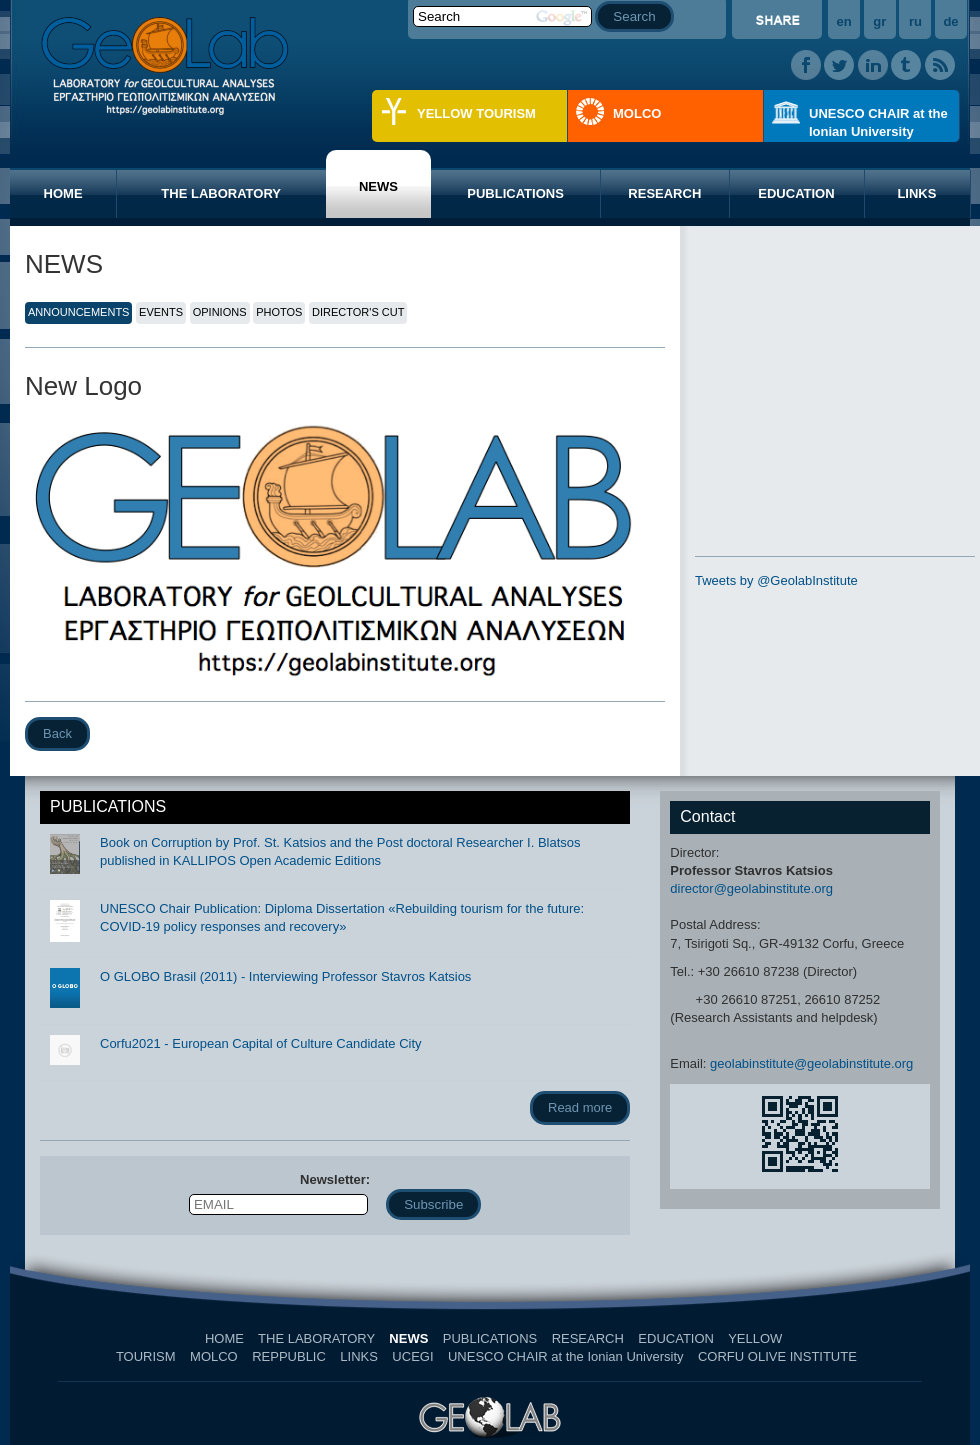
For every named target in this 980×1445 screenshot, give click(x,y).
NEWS (378, 186)
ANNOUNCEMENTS (78, 312)
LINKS (916, 193)
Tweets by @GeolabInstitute (776, 580)
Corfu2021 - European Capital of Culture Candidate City (261, 1043)
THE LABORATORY (221, 193)
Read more (580, 1107)
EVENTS (161, 312)
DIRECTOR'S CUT (358, 312)
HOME (63, 193)
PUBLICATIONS (515, 193)
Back (57, 733)
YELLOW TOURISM (476, 113)
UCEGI (412, 1356)
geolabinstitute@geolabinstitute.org (811, 1063)
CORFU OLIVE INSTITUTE (777, 1356)
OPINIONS (220, 312)
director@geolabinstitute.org (751, 888)
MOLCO (637, 113)
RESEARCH (664, 193)
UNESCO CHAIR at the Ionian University (878, 122)
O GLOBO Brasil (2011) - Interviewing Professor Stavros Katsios (285, 976)
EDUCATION (796, 193)
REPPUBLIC (289, 1356)
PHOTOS (279, 312)
